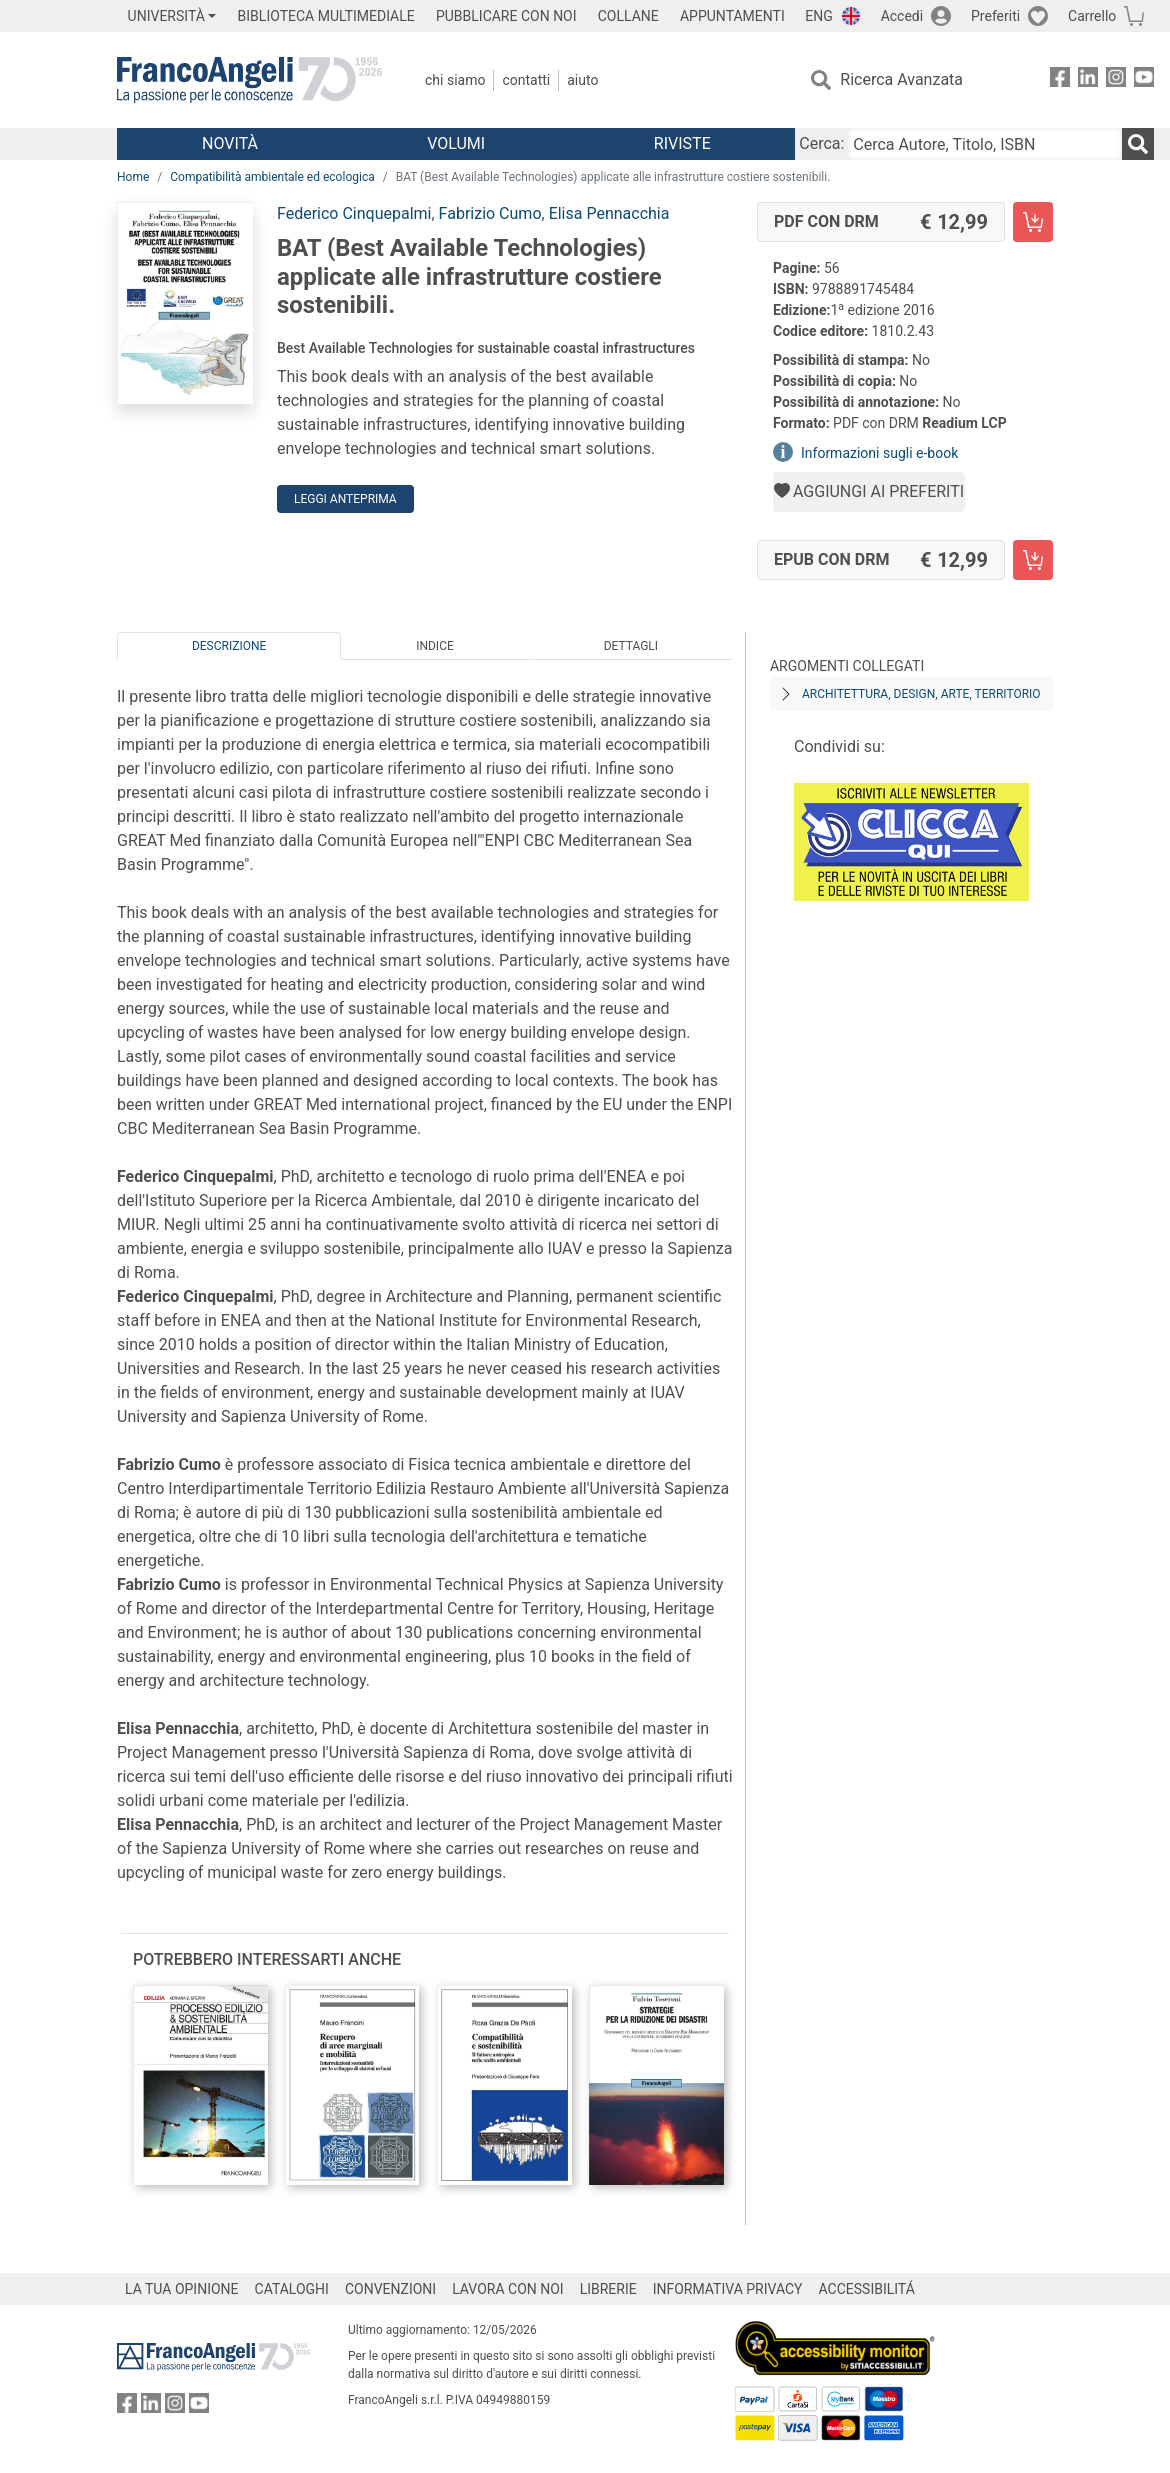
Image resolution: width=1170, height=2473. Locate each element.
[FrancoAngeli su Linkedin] (1088, 80)
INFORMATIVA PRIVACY (728, 2289)
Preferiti (995, 16)
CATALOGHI (292, 2289)
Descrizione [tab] (229, 646)
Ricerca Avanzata (901, 79)
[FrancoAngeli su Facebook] (1060, 80)
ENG (818, 16)
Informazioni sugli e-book (879, 453)
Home (133, 177)
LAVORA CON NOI (508, 2289)
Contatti (526, 80)
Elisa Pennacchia (609, 213)
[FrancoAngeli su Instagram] (1116, 80)
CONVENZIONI (390, 2289)
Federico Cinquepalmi (354, 213)
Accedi (902, 16)
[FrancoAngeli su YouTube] (1144, 80)
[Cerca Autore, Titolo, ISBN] (985, 144)
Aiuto (582, 80)
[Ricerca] (1138, 144)
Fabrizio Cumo (490, 213)
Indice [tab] (435, 646)
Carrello (1092, 16)
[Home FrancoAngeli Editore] (249, 80)
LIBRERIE (608, 2289)
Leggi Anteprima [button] (345, 499)
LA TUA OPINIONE (182, 2289)
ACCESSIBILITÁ (867, 2289)
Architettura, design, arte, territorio (921, 694)
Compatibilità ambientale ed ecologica (272, 177)
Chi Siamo (455, 80)
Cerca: (821, 143)
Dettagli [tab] (631, 646)
